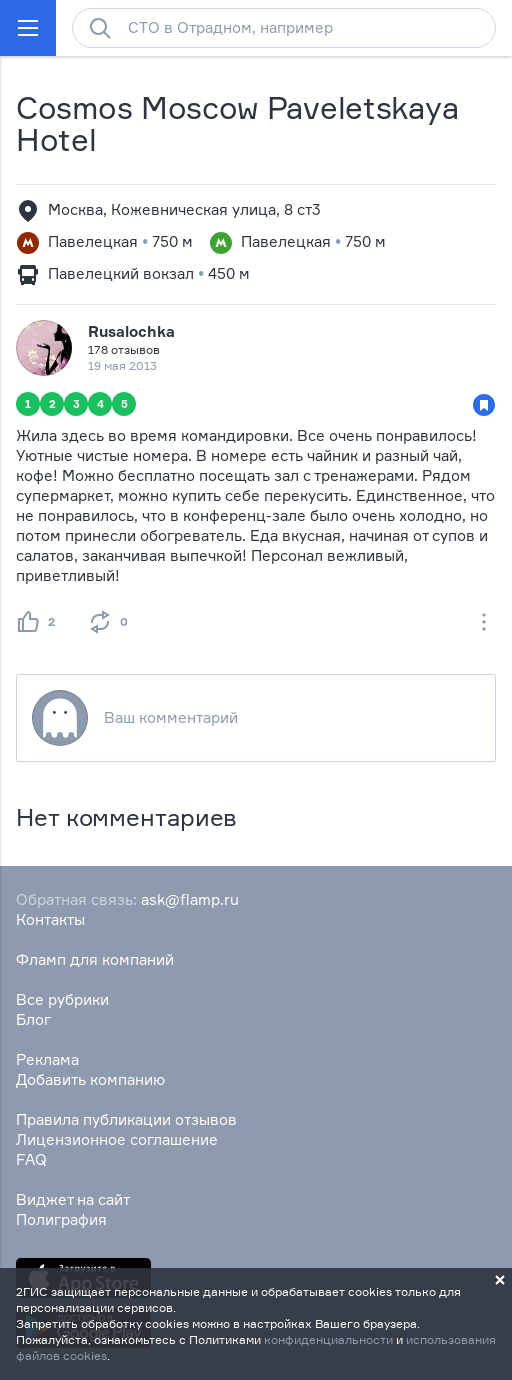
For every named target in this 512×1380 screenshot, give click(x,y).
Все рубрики (62, 999)
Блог (33, 1019)
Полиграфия (61, 1219)
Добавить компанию (90, 1079)
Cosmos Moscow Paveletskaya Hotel (237, 123)
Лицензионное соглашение (117, 1139)
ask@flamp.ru (190, 899)
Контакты (50, 919)
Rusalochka (131, 331)
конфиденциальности (328, 1339)
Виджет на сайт (73, 1199)
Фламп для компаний (95, 959)
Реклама (47, 1059)
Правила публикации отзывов (126, 1119)
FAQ (31, 1159)
